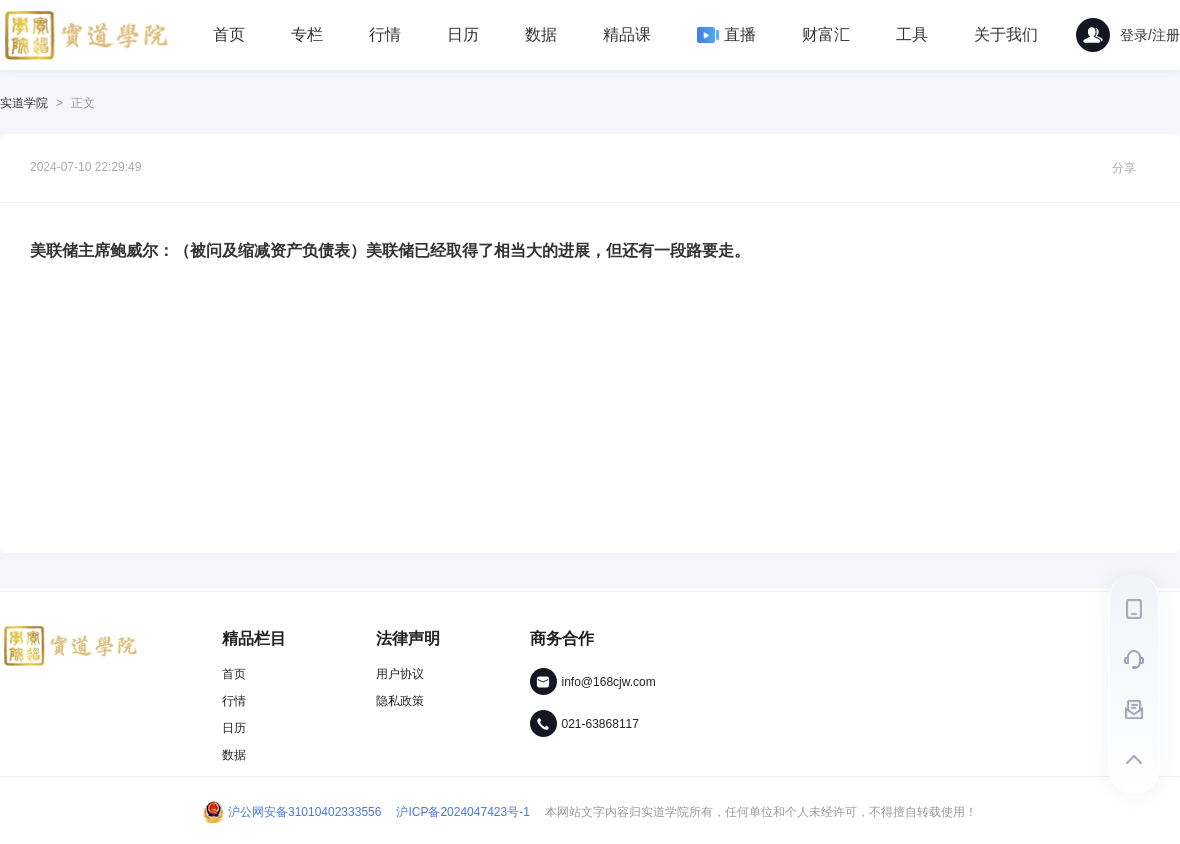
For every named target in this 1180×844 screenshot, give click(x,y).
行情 (385, 34)
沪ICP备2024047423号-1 (462, 812)
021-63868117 (600, 724)
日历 (463, 34)
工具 (912, 34)
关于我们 (1006, 34)
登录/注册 (1128, 35)
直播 (726, 34)
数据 (541, 34)
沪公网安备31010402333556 (292, 812)
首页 (229, 34)
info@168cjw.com (609, 682)
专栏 (307, 34)
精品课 (627, 34)
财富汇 (826, 34)
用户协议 (400, 674)
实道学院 (24, 103)
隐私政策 (400, 701)
